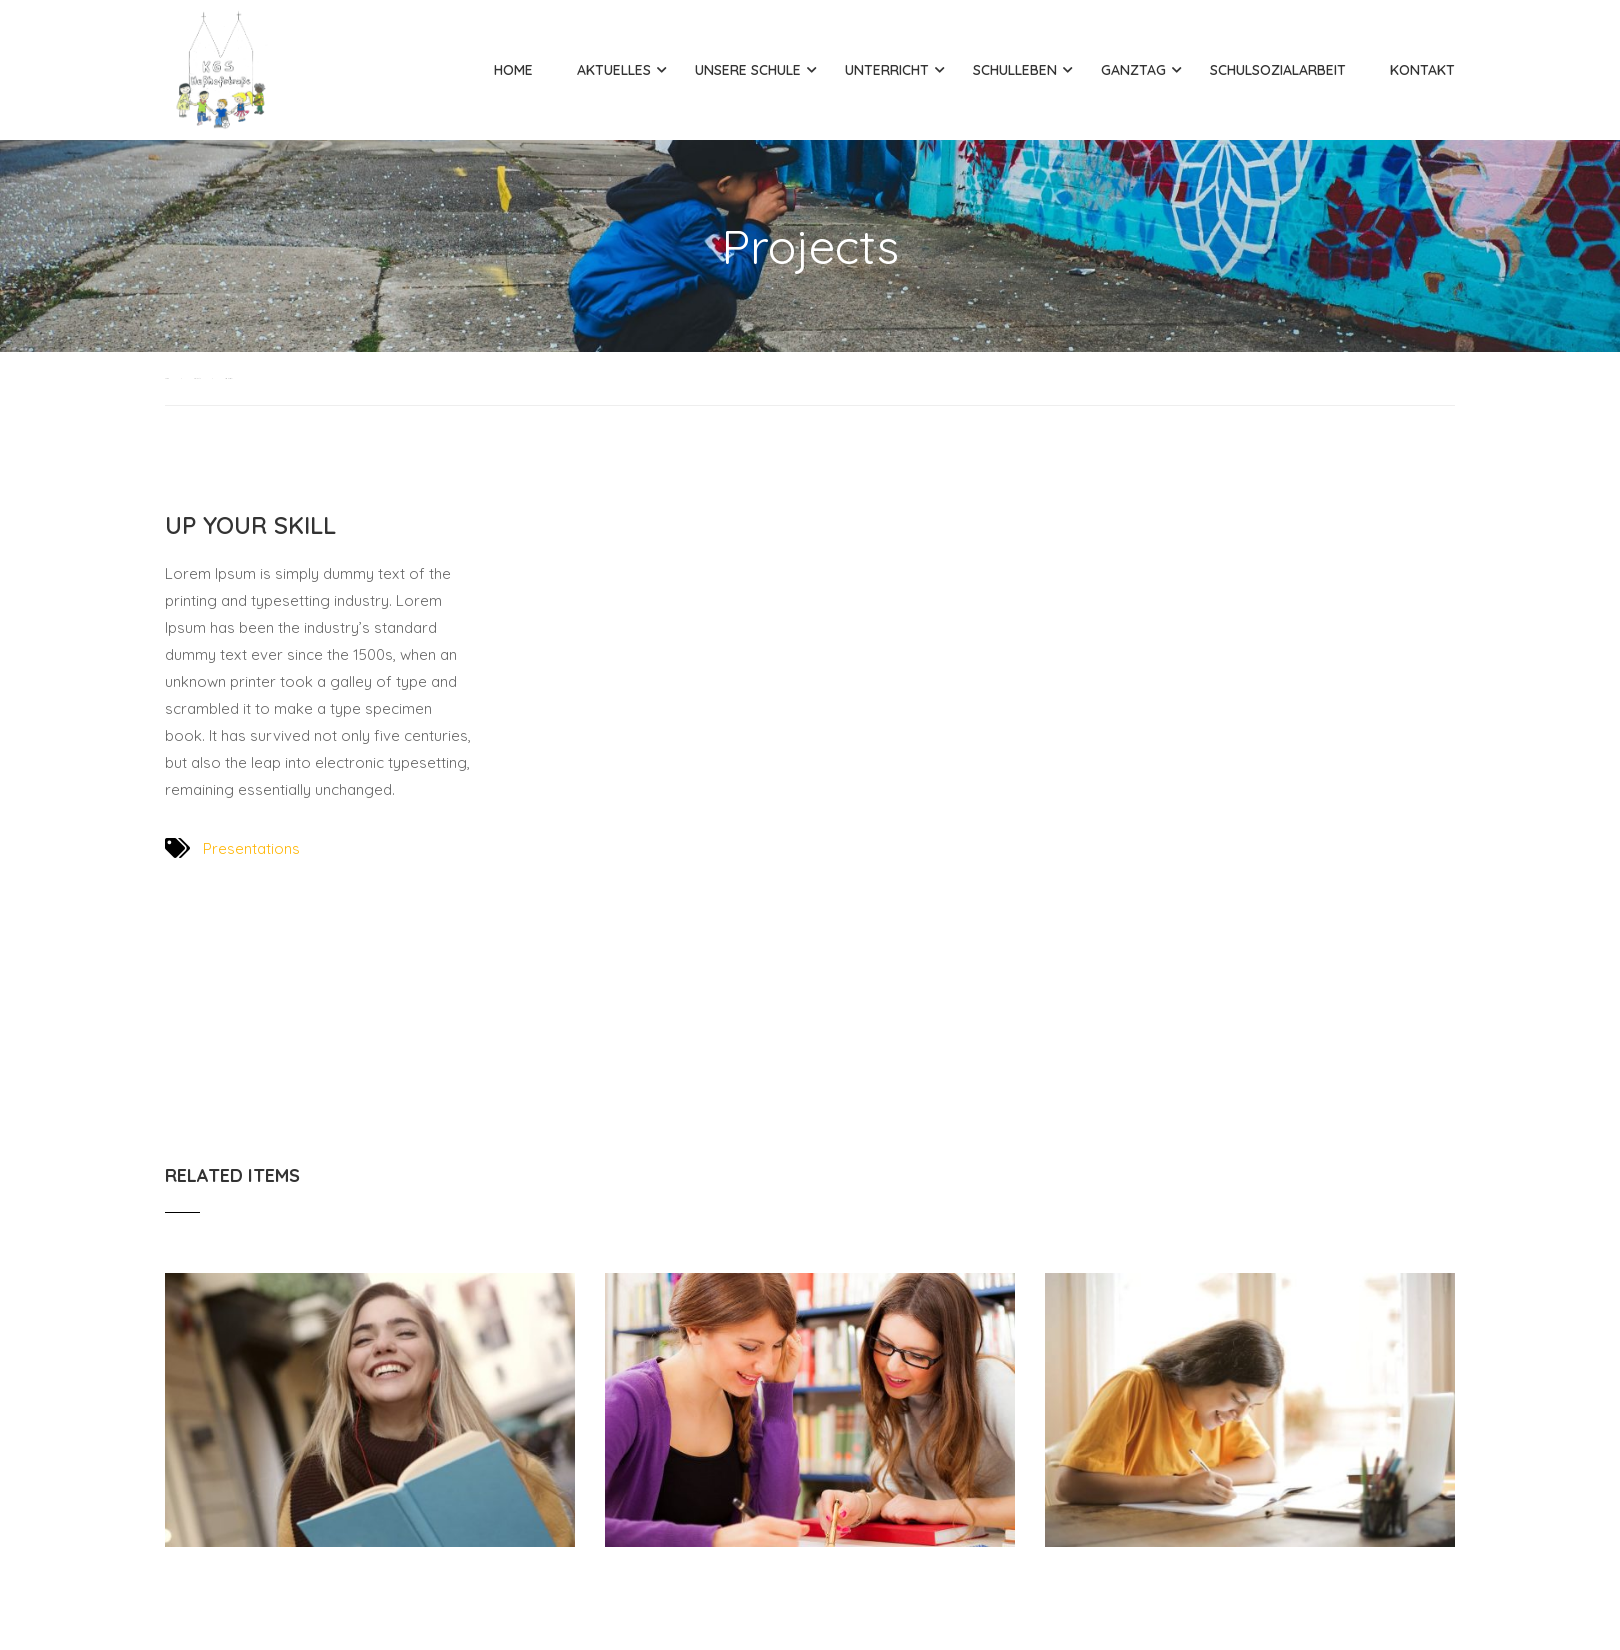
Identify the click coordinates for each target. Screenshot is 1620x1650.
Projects (197, 378)
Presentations (251, 848)
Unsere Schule (748, 70)
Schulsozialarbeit (1278, 70)
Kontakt (1422, 70)
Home (513, 70)
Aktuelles (614, 70)
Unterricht (887, 70)
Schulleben (1015, 70)
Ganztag (1133, 70)
